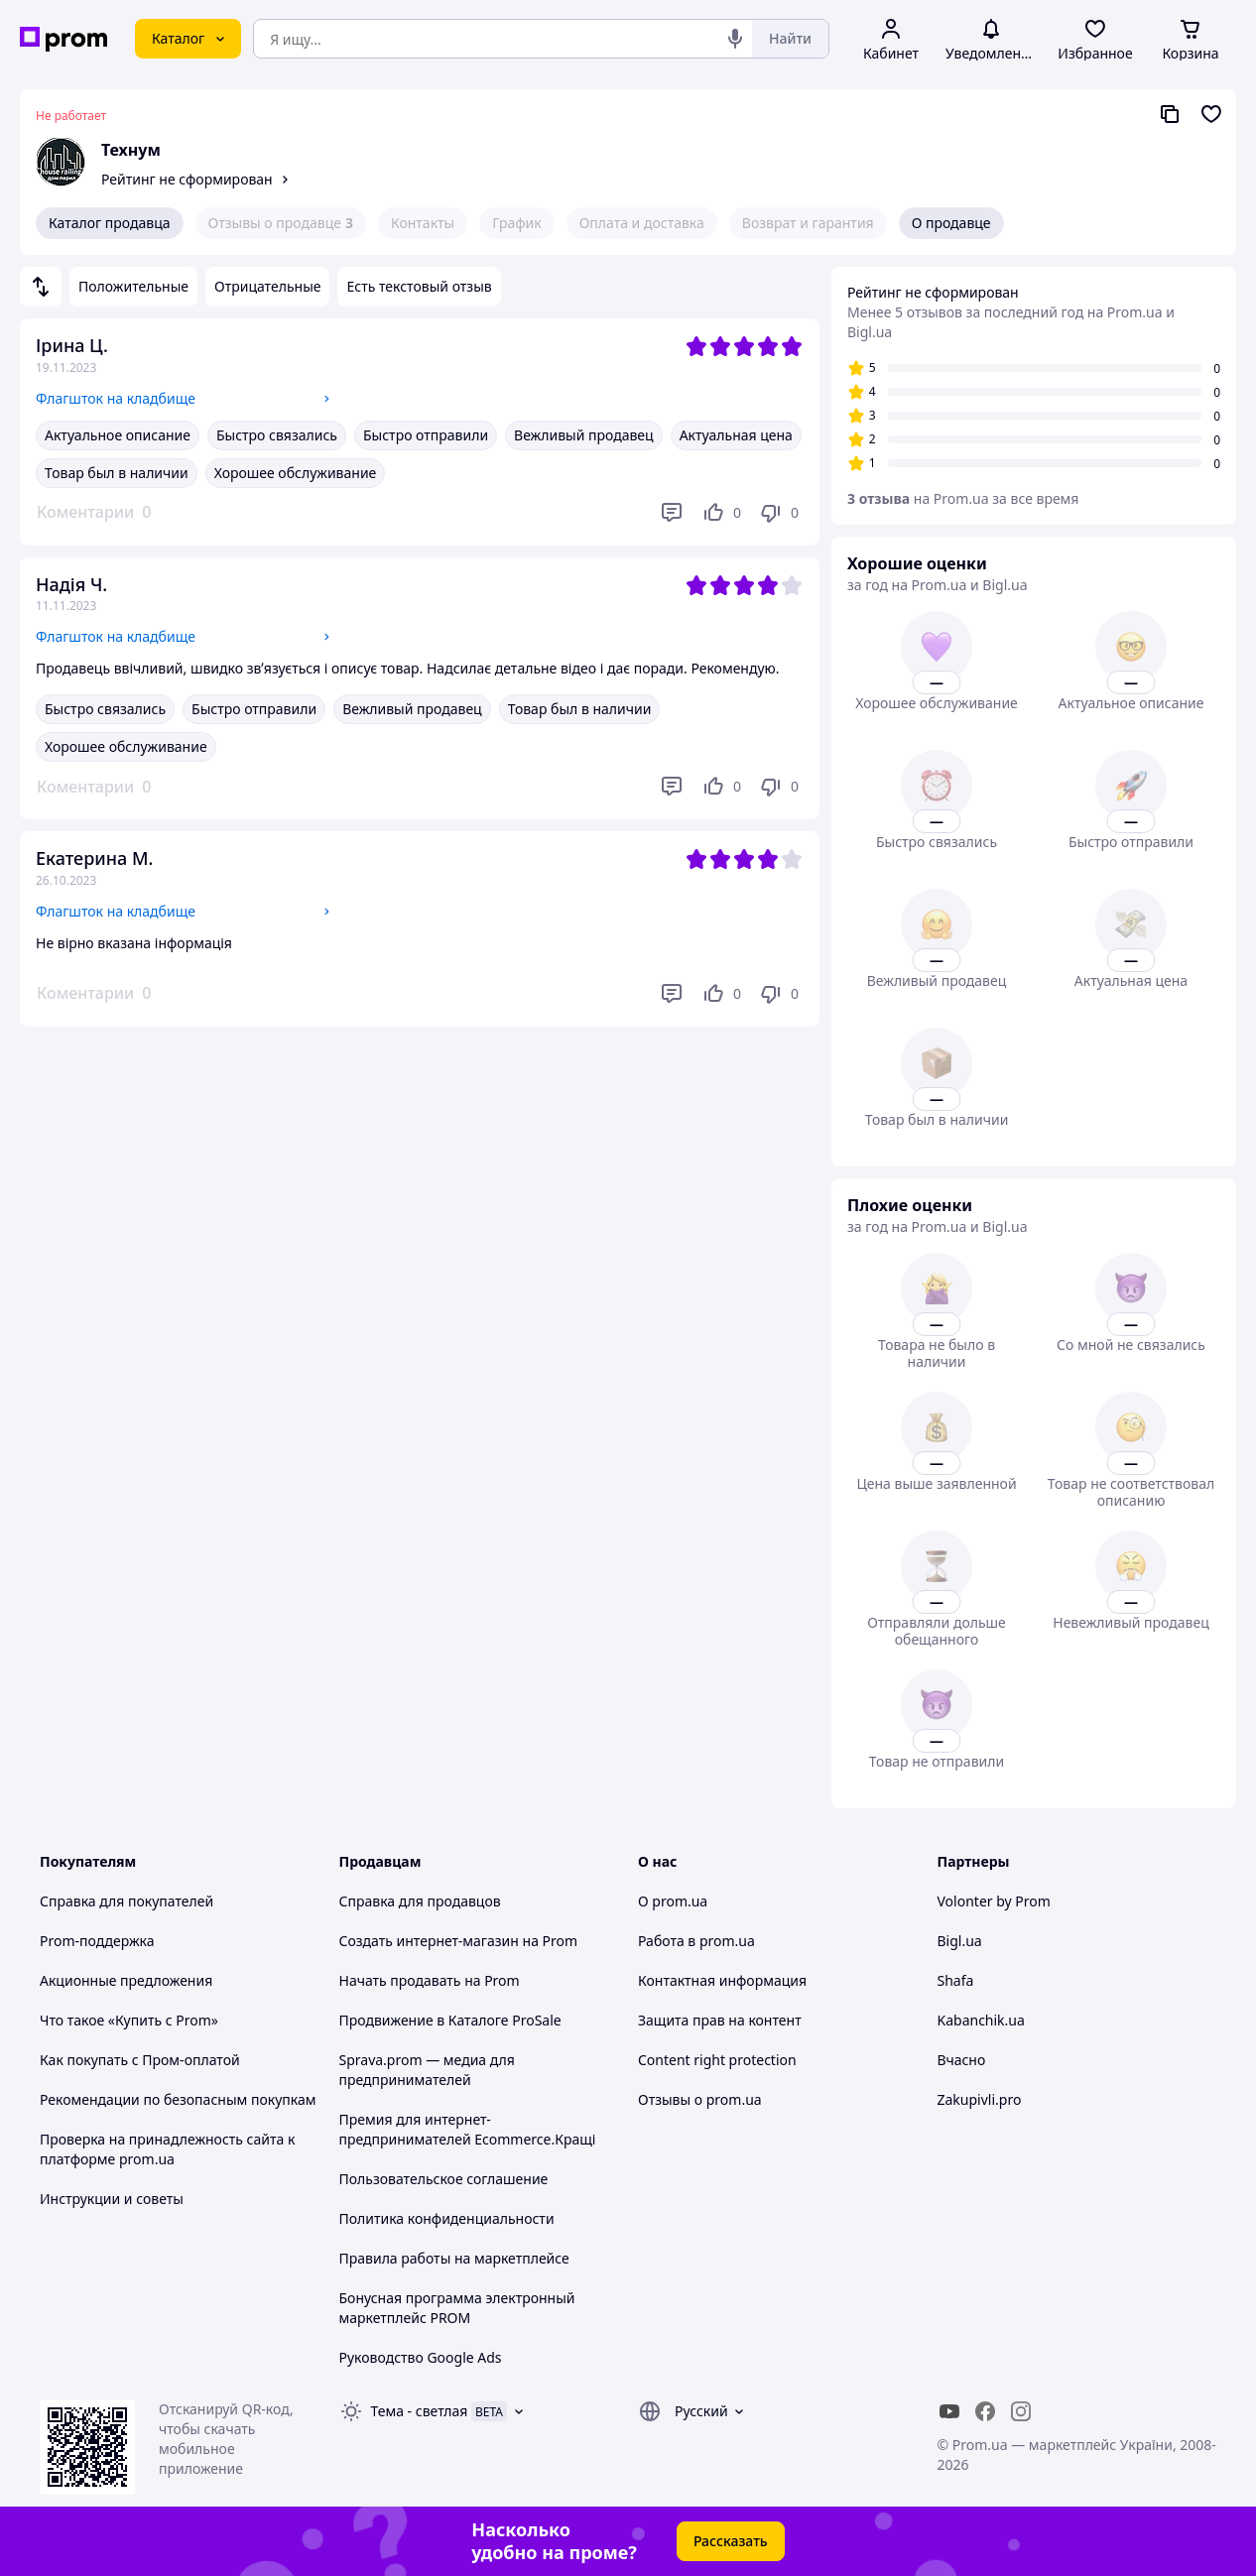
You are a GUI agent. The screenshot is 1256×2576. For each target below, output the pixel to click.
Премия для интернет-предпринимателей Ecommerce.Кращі (467, 2129)
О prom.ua (672, 1901)
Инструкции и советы (112, 2198)
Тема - (419, 2410)
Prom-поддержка (97, 1940)
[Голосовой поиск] (735, 39)
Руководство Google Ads (420, 2357)
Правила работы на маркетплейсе (454, 2258)
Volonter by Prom (994, 1901)
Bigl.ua (960, 1940)
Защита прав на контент (720, 2020)
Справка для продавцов (420, 1901)
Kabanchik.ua (981, 2020)
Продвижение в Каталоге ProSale (450, 2020)
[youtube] (949, 2411)
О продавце (951, 222)
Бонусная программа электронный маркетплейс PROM (457, 2307)
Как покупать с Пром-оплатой (140, 2059)
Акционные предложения (126, 1980)
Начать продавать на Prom (429, 1980)
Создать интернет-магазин (429, 1940)
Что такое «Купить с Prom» (129, 2020)
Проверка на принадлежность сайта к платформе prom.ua (167, 2149)
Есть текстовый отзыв (418, 286)
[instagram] (1021, 2411)
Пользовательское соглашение (444, 2178)
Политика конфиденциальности (447, 2218)
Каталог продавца (110, 222)
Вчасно (962, 2059)
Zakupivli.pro (980, 2099)
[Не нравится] (779, 513)
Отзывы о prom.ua (700, 2099)
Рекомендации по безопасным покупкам (177, 2099)
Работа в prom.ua (696, 1940)
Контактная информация (722, 1980)
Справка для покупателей (126, 1901)
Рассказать (730, 2540)
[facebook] (985, 2411)
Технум (131, 150)
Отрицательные (267, 286)
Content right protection (717, 2059)
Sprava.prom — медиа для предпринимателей (427, 2069)
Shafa (956, 1980)
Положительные (133, 286)
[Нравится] (721, 513)
